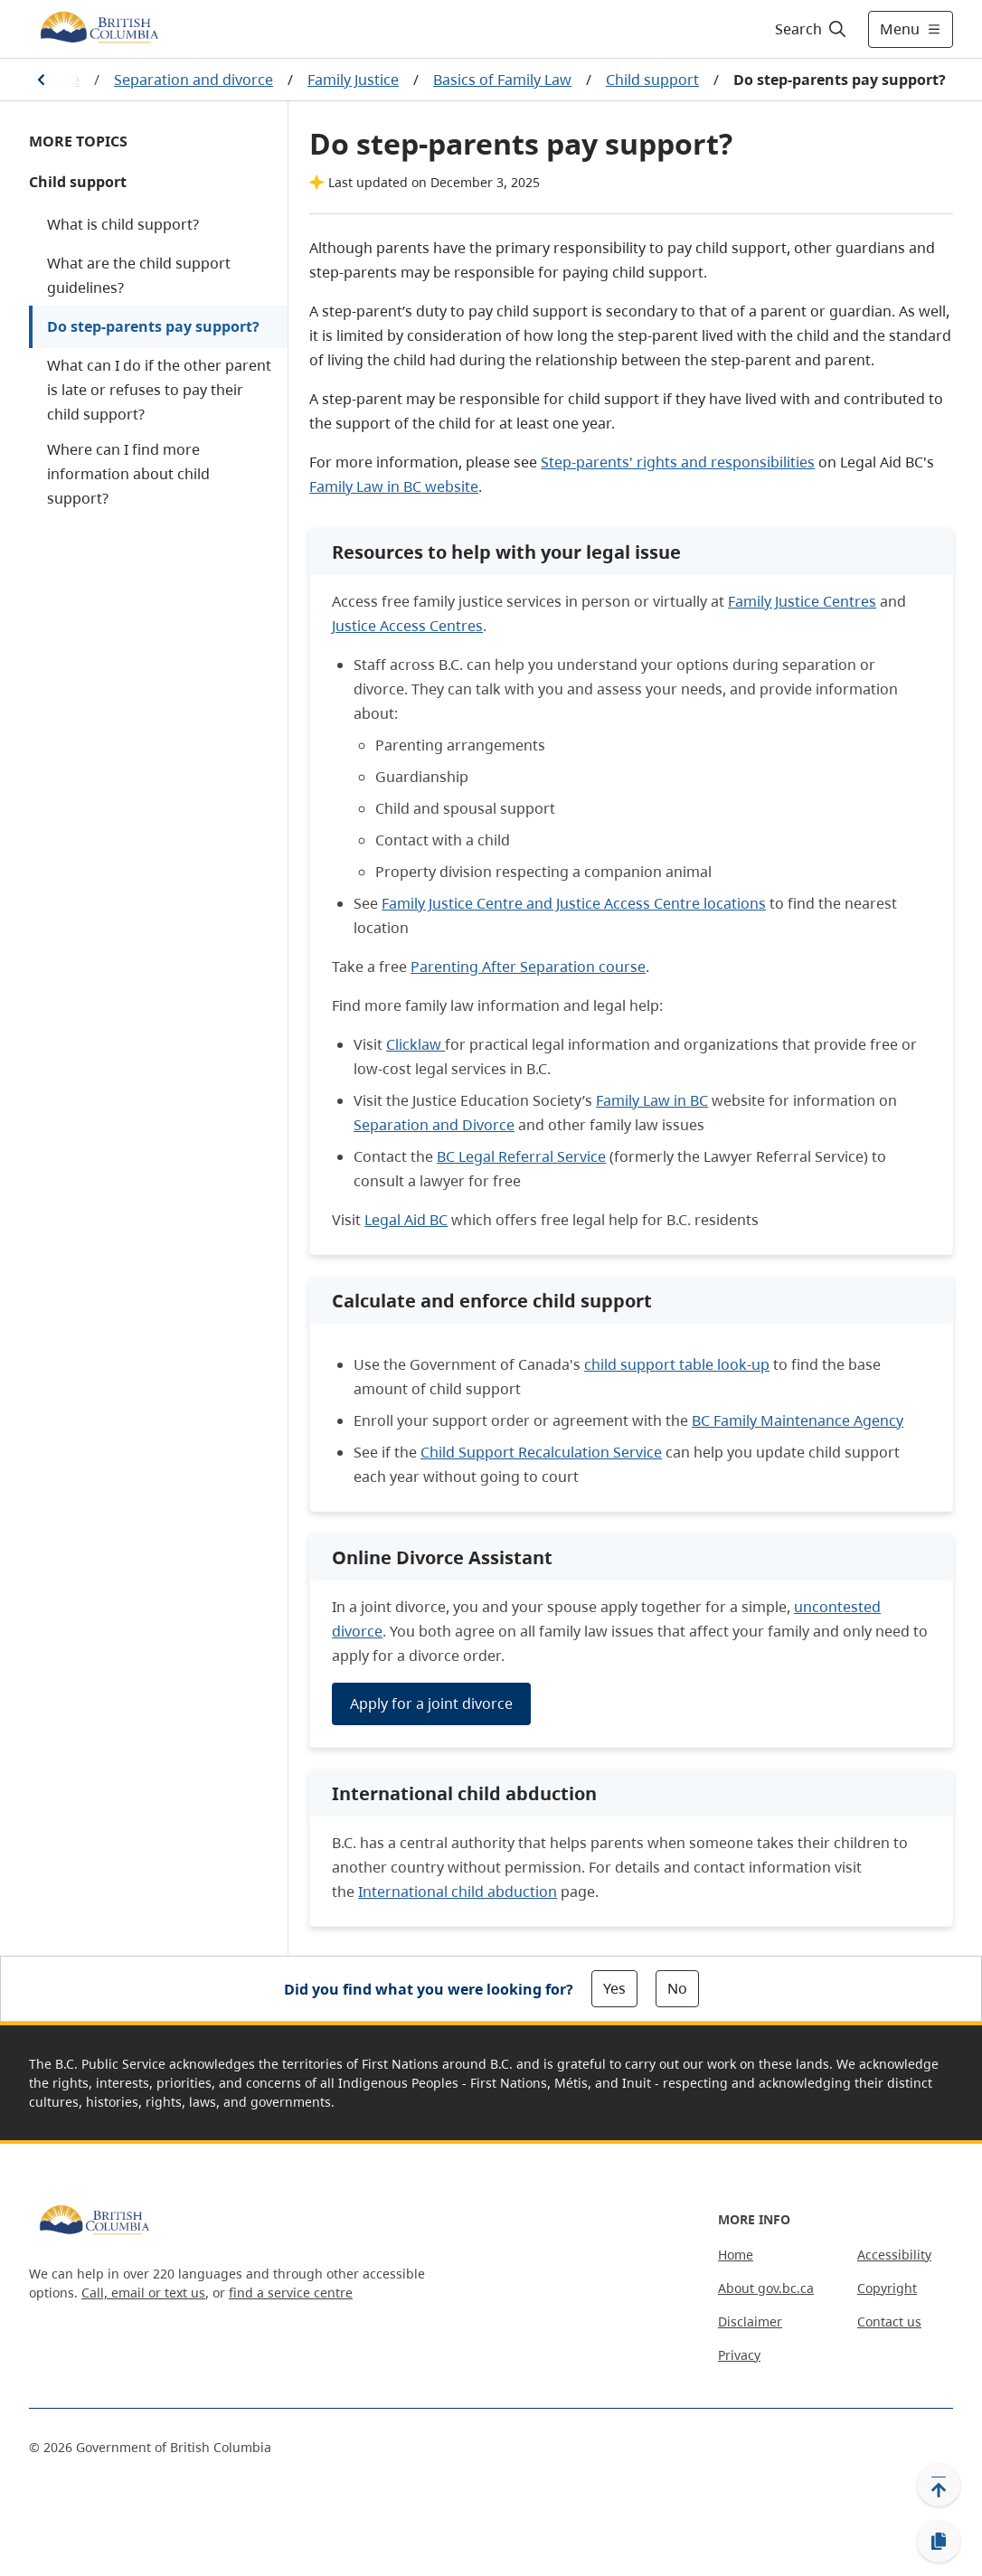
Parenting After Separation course (528, 967)
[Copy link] (938, 2541)
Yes (614, 1988)
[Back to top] (938, 2484)
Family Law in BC (652, 1100)
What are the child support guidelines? (139, 275)
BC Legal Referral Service (521, 1156)
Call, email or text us (143, 2292)
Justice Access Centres (407, 626)
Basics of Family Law (502, 80)
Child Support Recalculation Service (541, 1452)
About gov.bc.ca (766, 2288)
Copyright (887, 2288)
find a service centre (291, 2292)
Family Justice (353, 80)
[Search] (812, 29)
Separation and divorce (193, 80)
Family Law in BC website (393, 486)
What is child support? (123, 224)
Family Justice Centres (802, 601)
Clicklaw (415, 1044)
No (677, 1988)
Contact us (889, 2321)
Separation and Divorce (434, 1125)
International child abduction (457, 1891)
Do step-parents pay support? (153, 326)
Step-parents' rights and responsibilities (678, 462)
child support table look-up (677, 1364)
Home (735, 2254)
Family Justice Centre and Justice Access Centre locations (574, 903)
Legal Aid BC (406, 1220)
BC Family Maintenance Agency (797, 1420)
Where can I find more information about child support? (128, 473)
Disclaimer (750, 2321)
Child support (652, 80)
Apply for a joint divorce (431, 1703)
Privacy (739, 2355)
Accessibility (894, 2254)
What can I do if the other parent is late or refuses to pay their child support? (159, 389)
